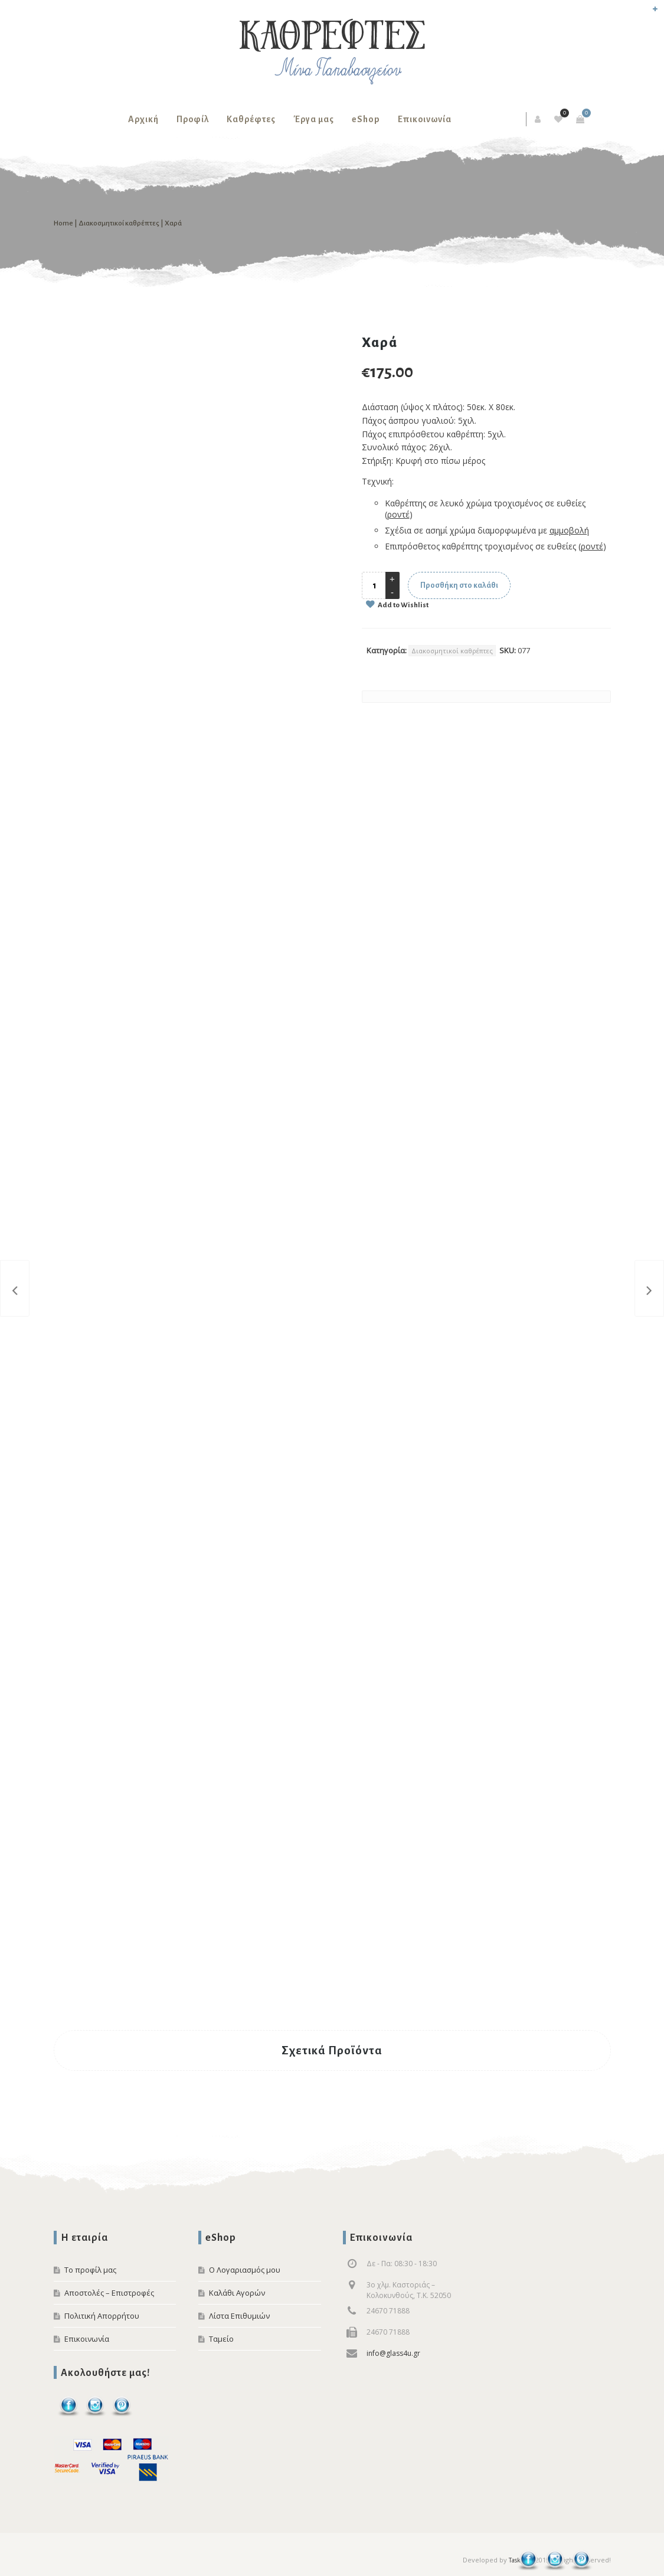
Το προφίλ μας (90, 2269)
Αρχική (143, 119)
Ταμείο (221, 2338)
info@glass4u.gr (393, 2353)
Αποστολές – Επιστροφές (109, 2292)
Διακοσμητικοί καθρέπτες (118, 223)
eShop (366, 119)
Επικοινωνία (425, 119)
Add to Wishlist (403, 605)
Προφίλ (192, 119)
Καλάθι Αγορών (237, 2292)
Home (63, 223)
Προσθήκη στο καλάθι (459, 585)
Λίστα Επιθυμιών (239, 2315)
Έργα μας (313, 119)
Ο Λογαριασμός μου (244, 2269)
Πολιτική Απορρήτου (101, 2315)
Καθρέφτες (251, 119)
